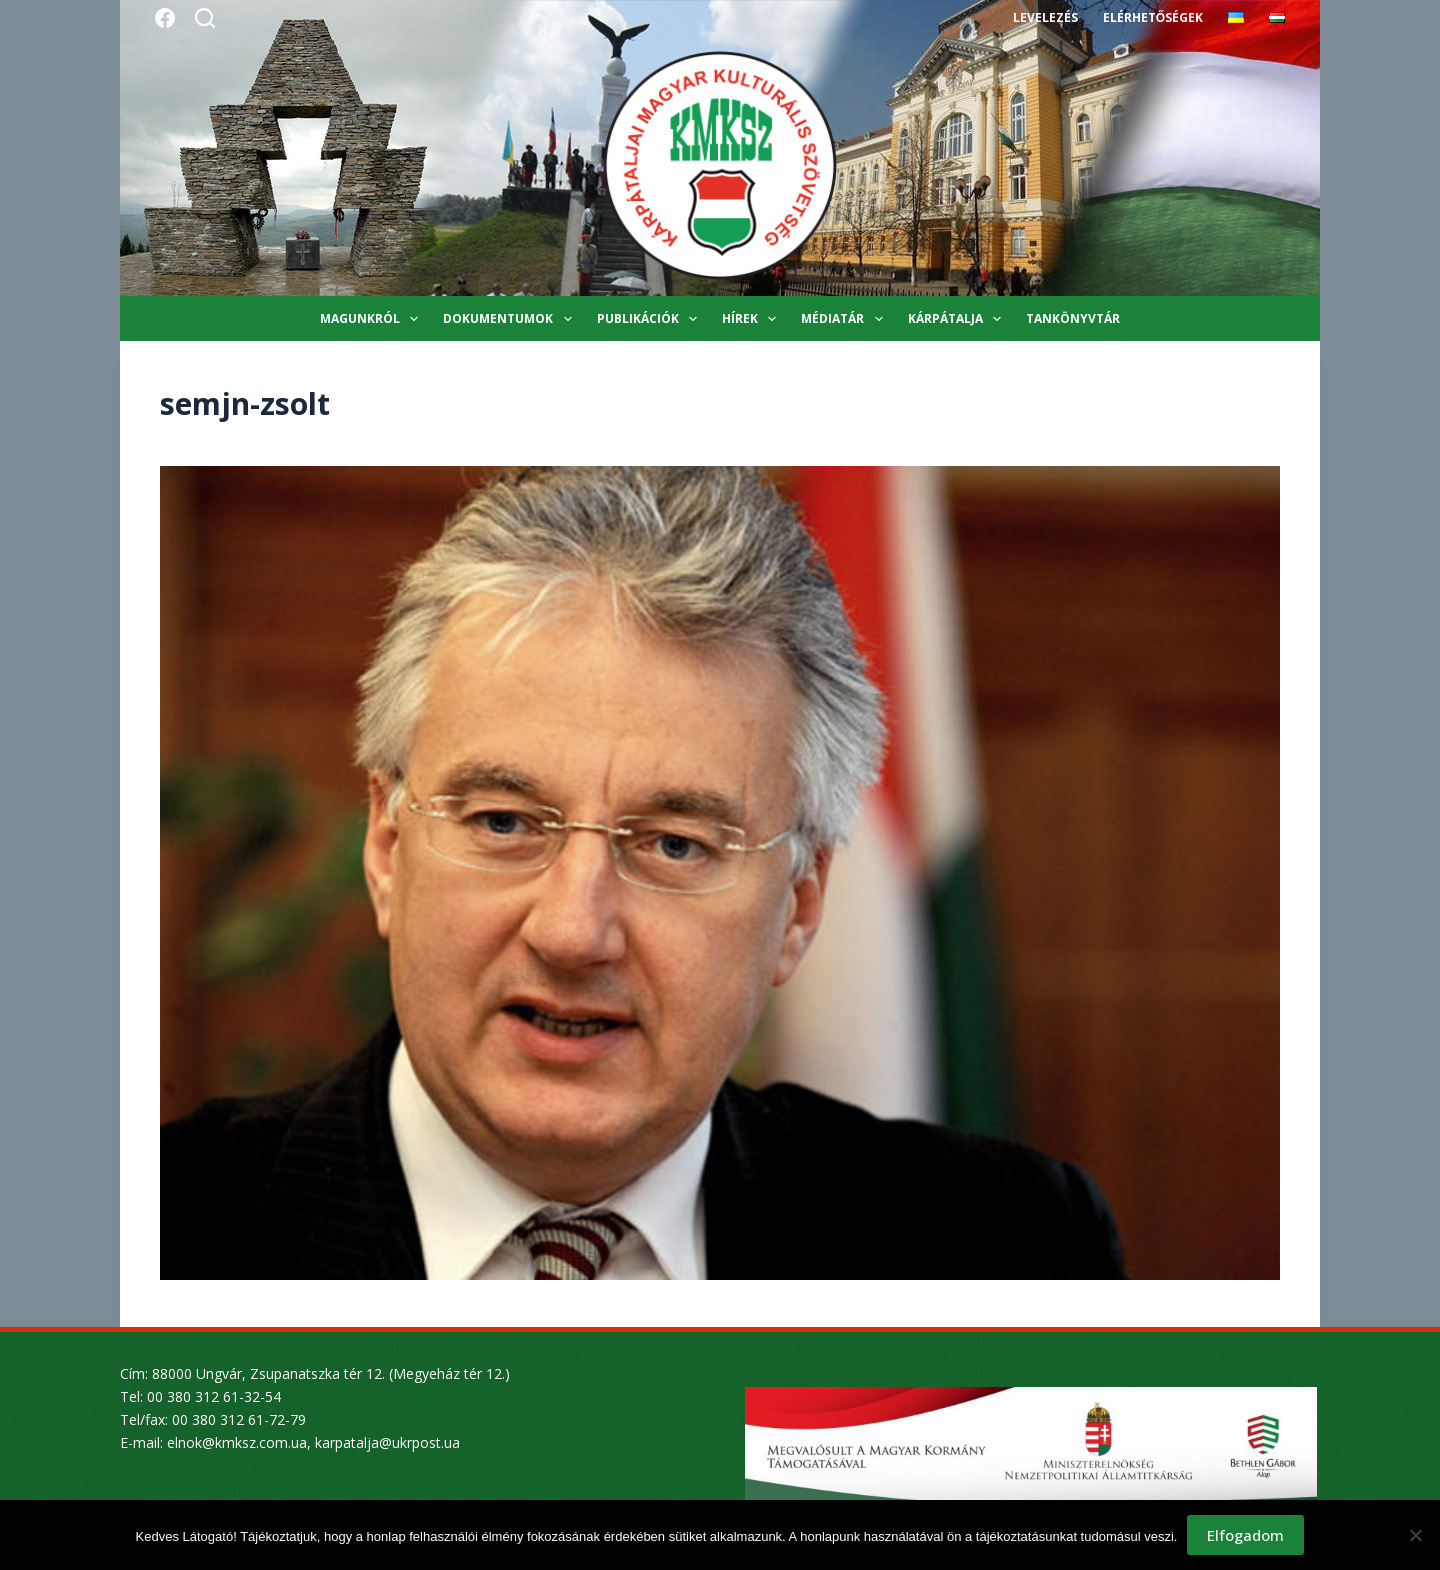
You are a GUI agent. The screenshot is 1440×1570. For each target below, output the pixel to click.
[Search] (205, 18)
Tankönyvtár (1073, 318)
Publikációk (651, 319)
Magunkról (373, 319)
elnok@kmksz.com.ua (237, 1442)
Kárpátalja (958, 319)
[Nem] (1415, 1535)
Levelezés (1045, 17)
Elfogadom (1245, 1535)
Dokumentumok (511, 319)
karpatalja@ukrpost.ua (387, 1442)
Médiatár (845, 319)
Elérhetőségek (1153, 17)
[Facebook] (165, 18)
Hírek (753, 319)
